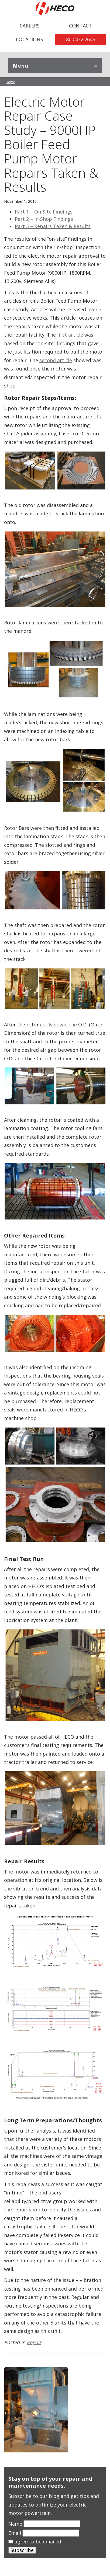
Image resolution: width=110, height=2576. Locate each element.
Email (15, 2533)
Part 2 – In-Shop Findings (44, 219)
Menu (20, 65)
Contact (80, 25)
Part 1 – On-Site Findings (44, 211)
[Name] (51, 2524)
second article (55, 360)
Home (10, 82)
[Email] (50, 2533)
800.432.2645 (80, 39)
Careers (30, 25)
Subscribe (22, 2550)
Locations (29, 39)
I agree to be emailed (36, 2541)
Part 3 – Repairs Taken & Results (53, 226)
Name (15, 2524)
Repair (34, 2342)
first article (70, 334)
